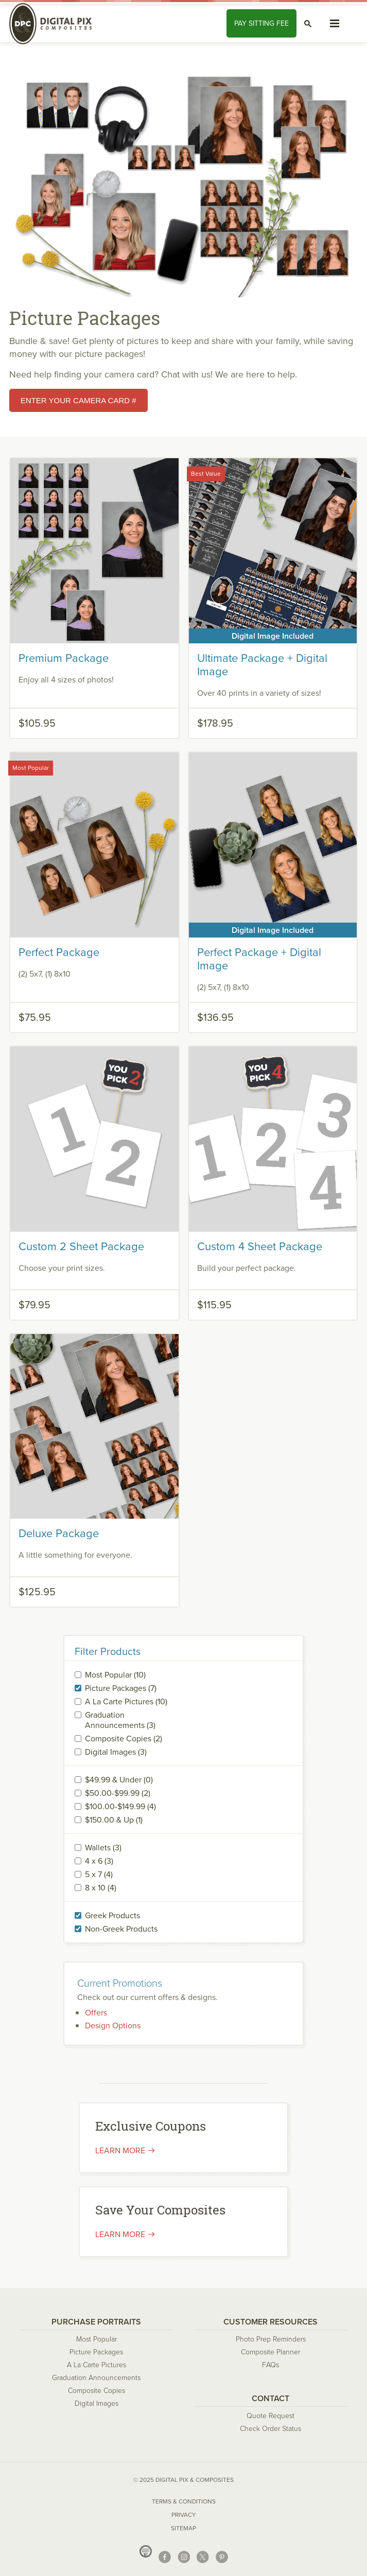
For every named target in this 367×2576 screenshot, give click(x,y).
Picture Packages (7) (120, 1688)
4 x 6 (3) (99, 1861)
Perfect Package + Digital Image (259, 959)
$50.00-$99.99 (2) (117, 1793)
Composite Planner (270, 2352)
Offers (96, 2013)
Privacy (183, 2514)
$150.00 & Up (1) (114, 1820)
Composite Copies (96, 2390)
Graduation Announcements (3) (120, 1720)
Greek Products (112, 1916)
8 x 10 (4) (100, 1888)
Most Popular (96, 2339)
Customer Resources (270, 2322)
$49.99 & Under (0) (119, 1780)
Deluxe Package (59, 1533)
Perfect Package (59, 952)
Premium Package (64, 658)
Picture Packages (96, 2352)
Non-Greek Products (121, 1929)
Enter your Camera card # (78, 400)
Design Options (113, 2025)
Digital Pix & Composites (55, 23)
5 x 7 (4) (99, 1874)
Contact (270, 2398)
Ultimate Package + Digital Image (262, 665)
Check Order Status (270, 2428)
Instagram (184, 2557)
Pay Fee (261, 23)
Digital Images (96, 2403)
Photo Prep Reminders (271, 2339)
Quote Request (270, 2415)
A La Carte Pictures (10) (126, 1702)
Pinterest (222, 2557)
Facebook (165, 2557)
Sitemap (183, 2528)
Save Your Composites (160, 2210)
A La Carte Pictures (96, 2364)
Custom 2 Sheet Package (81, 1246)
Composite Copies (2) (123, 1739)
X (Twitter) (203, 2557)
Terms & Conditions (184, 2501)
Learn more (120, 2150)
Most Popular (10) (115, 1675)
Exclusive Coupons (150, 2126)
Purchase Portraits (96, 2322)
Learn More (120, 2234)
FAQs (270, 2364)
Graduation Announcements (96, 2377)
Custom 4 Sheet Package (259, 1246)
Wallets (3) (103, 1848)
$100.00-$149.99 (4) (120, 1807)
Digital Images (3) (116, 1752)
